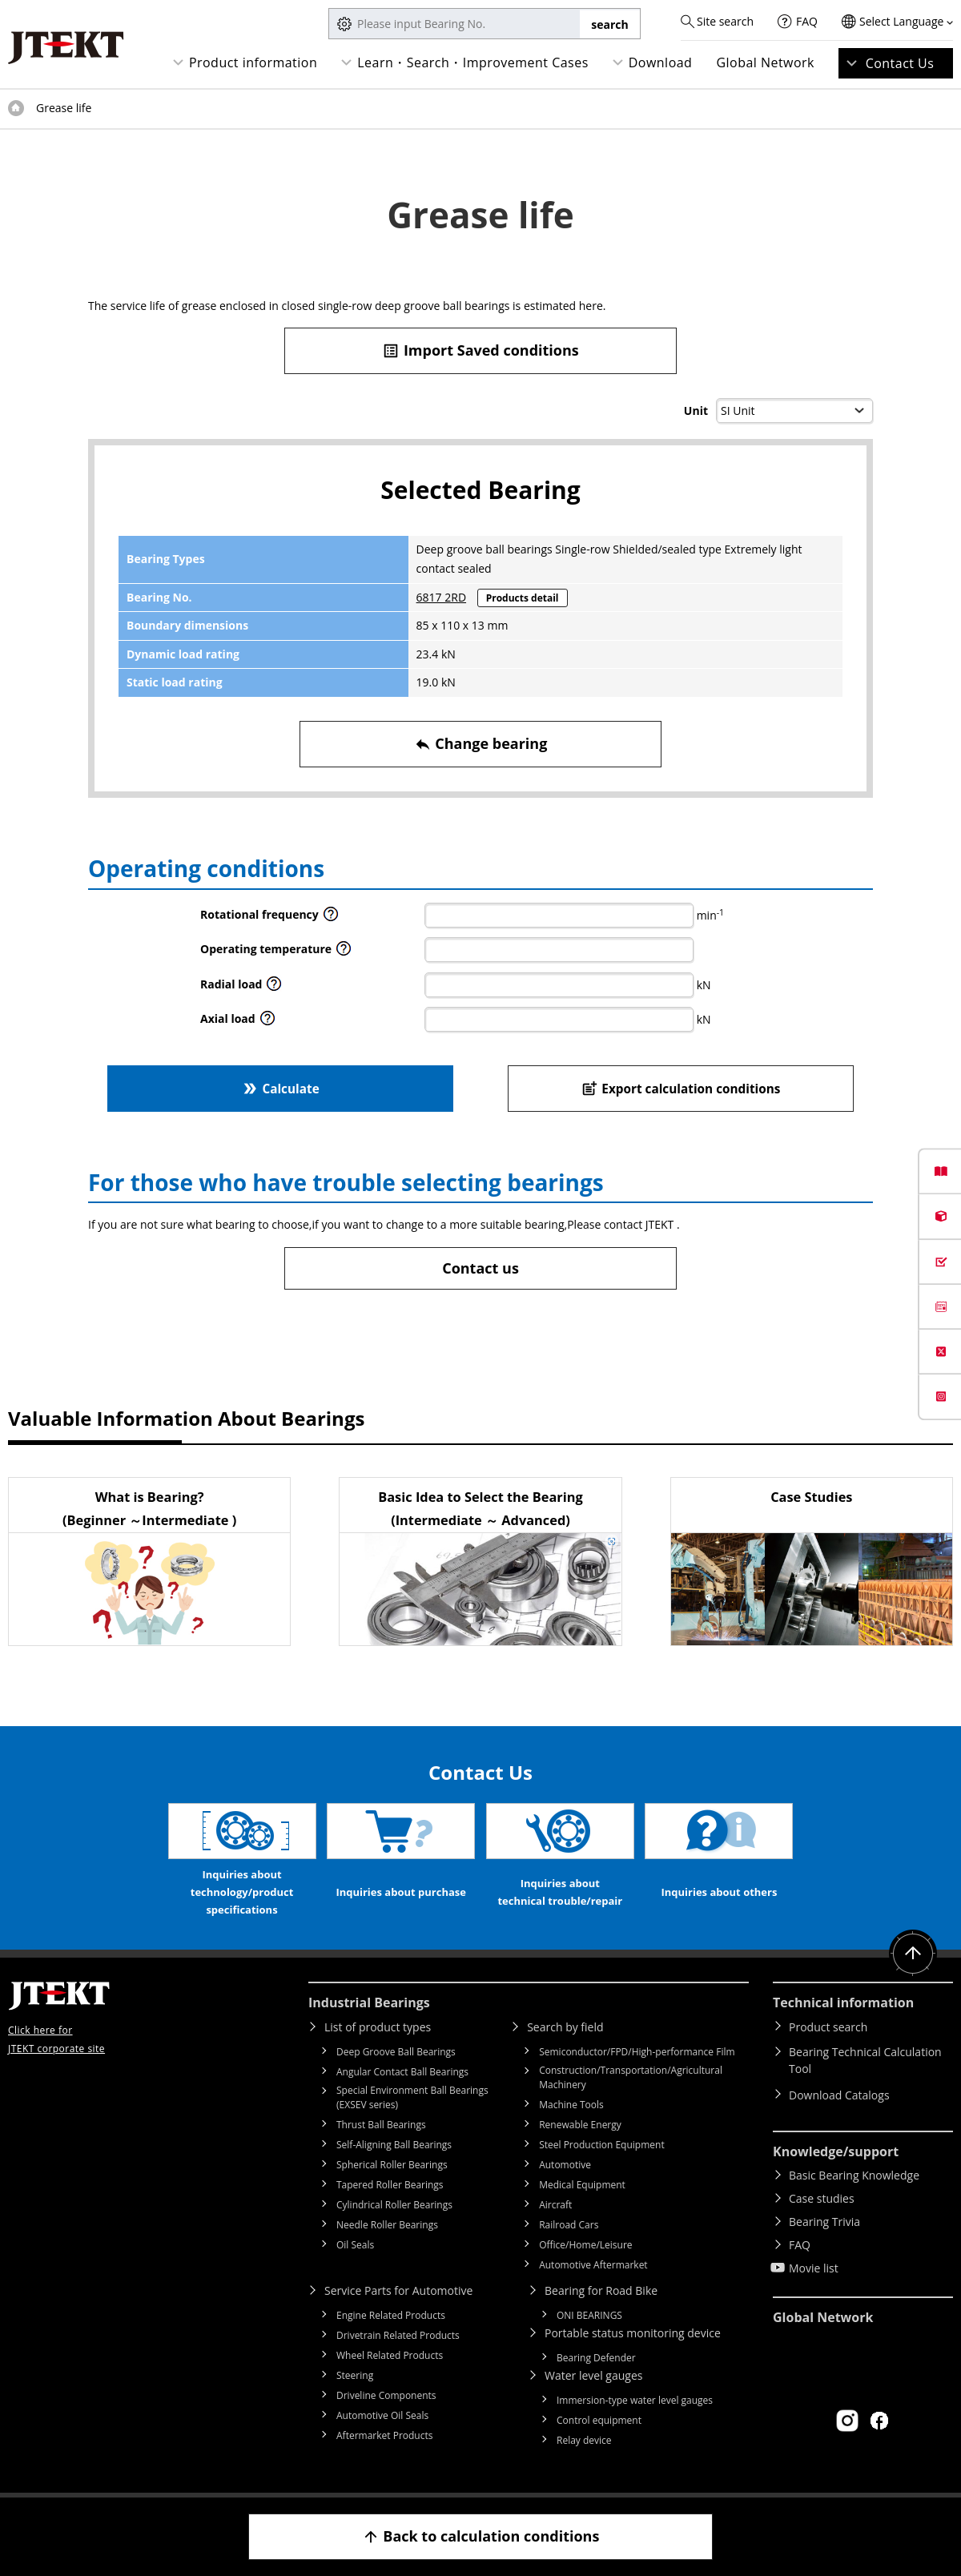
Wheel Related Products (389, 2355)
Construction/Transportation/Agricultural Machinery (630, 2077)
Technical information (843, 2002)
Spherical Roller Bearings (392, 2164)
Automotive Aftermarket (593, 2265)
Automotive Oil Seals (382, 2415)
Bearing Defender (596, 2358)
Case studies (821, 2198)
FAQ (807, 21)
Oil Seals (355, 2245)
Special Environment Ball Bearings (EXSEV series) (412, 2097)
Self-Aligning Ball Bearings (394, 2144)
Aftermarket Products (384, 2435)
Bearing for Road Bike (601, 2290)
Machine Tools (571, 2104)
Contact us (480, 1268)
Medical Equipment (582, 2185)
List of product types (377, 2027)
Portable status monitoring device (633, 2333)
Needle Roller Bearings (387, 2225)
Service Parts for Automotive (398, 2290)
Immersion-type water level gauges (635, 2400)
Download (661, 62)
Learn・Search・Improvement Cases (473, 62)
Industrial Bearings (369, 2002)
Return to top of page (913, 1954)
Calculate (280, 1088)
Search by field (565, 2027)
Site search (725, 21)
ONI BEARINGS (589, 2315)
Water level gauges (593, 2375)
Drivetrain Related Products (398, 2335)
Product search (828, 2027)
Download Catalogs (839, 2095)
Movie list (813, 2268)
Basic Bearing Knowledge (854, 2175)
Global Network (765, 62)
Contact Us (900, 63)
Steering (354, 2375)
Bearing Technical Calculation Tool (865, 2060)
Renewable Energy (580, 2124)
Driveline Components (386, 2395)
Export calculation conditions (681, 1088)
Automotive (565, 2164)
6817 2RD (441, 597)
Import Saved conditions (480, 350)
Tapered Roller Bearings (390, 2185)
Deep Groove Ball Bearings (396, 2052)
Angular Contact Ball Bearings (402, 2072)
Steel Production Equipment (602, 2144)
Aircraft (555, 2205)
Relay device (584, 2440)
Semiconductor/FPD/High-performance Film (636, 2052)
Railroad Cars (568, 2225)
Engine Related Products (390, 2315)
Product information (253, 62)
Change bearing (481, 744)
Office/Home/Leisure (585, 2245)
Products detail (522, 598)
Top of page (16, 108)
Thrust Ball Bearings (381, 2124)
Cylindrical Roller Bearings (394, 2205)
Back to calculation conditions (481, 2536)
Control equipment (599, 2420)
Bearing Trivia (824, 2221)
